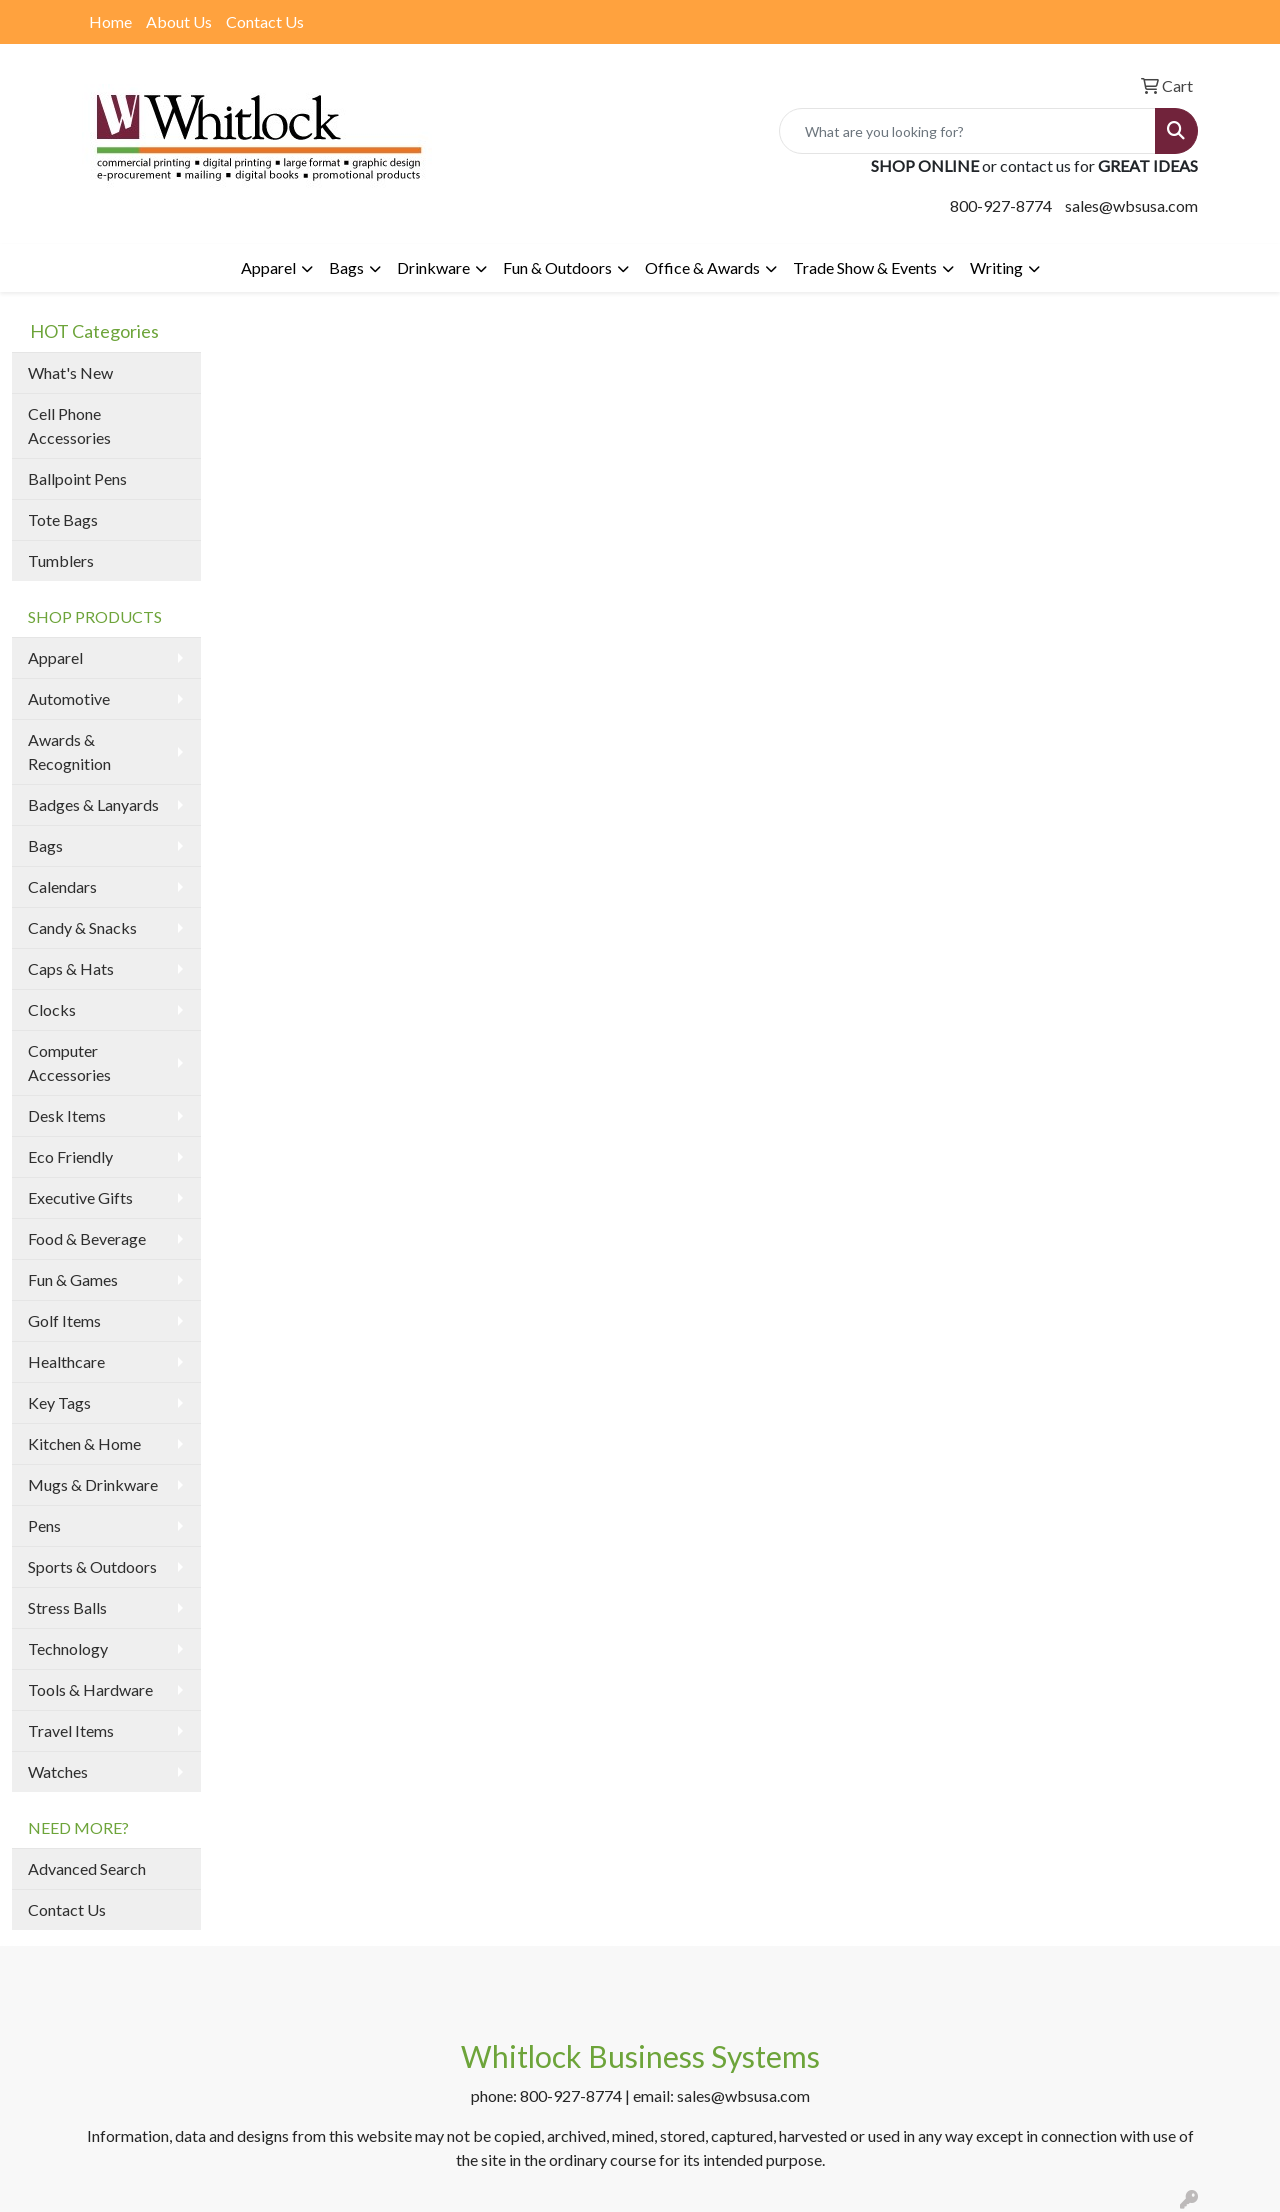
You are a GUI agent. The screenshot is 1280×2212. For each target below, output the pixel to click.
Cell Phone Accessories (69, 425)
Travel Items (71, 1730)
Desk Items (67, 1115)
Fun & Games (73, 1279)
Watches (58, 1771)
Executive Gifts (80, 1197)
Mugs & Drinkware (93, 1484)
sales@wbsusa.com (1131, 205)
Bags (346, 267)
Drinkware (433, 267)
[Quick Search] (967, 131)
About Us (179, 21)
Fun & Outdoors (557, 267)
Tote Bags (63, 519)
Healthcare (66, 1361)
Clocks (52, 1009)
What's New (70, 372)
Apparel (268, 267)
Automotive (69, 698)
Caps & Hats (71, 968)
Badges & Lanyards (93, 804)
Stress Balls (67, 1607)
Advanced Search (87, 1868)
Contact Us (265, 21)
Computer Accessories (69, 1062)
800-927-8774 (1001, 205)
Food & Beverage (87, 1238)
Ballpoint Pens (77, 478)
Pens (44, 1525)
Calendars (62, 886)
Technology (68, 1648)
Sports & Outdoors (92, 1566)
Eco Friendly (70, 1156)
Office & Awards (702, 267)
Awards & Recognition (69, 751)
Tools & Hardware (90, 1689)
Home (110, 21)
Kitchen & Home (84, 1443)
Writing (996, 267)
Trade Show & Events (865, 267)
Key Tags (59, 1402)
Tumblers (61, 560)
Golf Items (64, 1320)
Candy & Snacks (82, 927)
